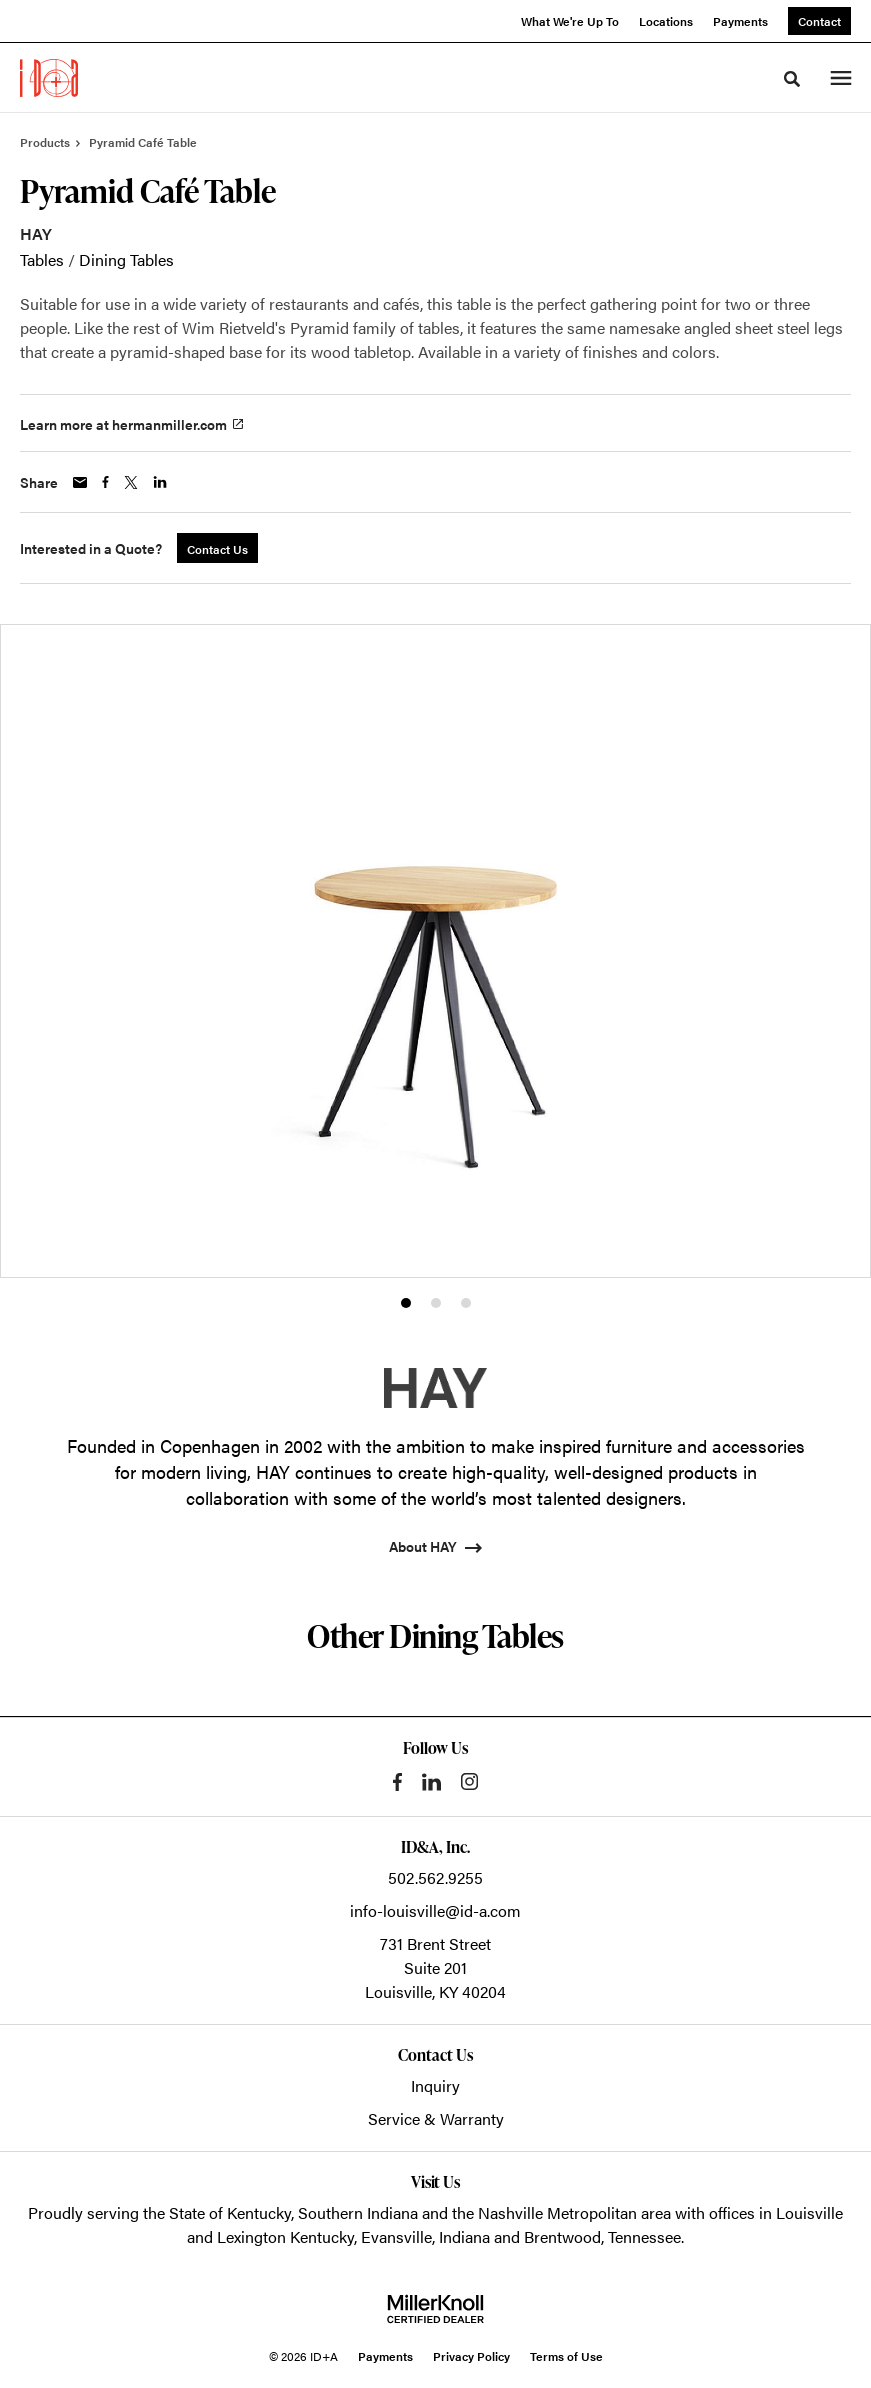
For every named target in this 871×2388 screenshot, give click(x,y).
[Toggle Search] (792, 79)
